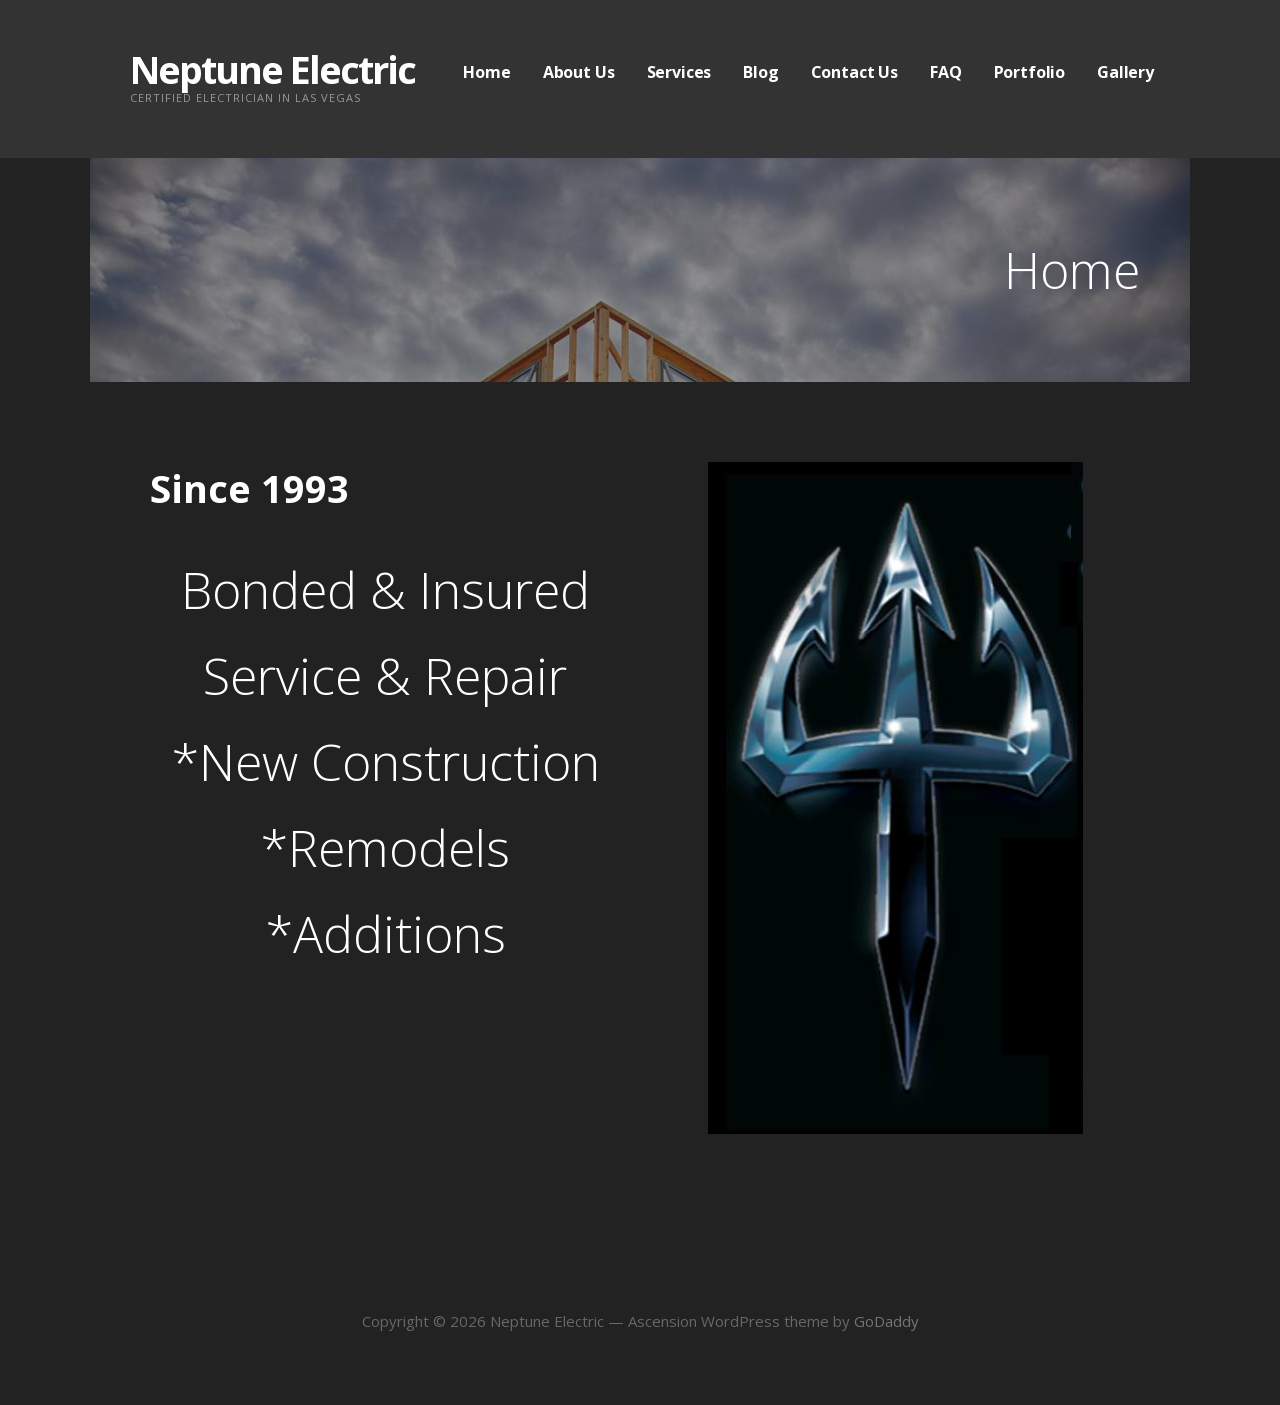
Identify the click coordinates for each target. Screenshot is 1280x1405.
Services (679, 72)
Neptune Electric (272, 69)
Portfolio (1030, 72)
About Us (579, 72)
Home (486, 72)
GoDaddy (886, 1321)
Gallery (1125, 72)
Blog (760, 72)
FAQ (946, 72)
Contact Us (854, 72)
